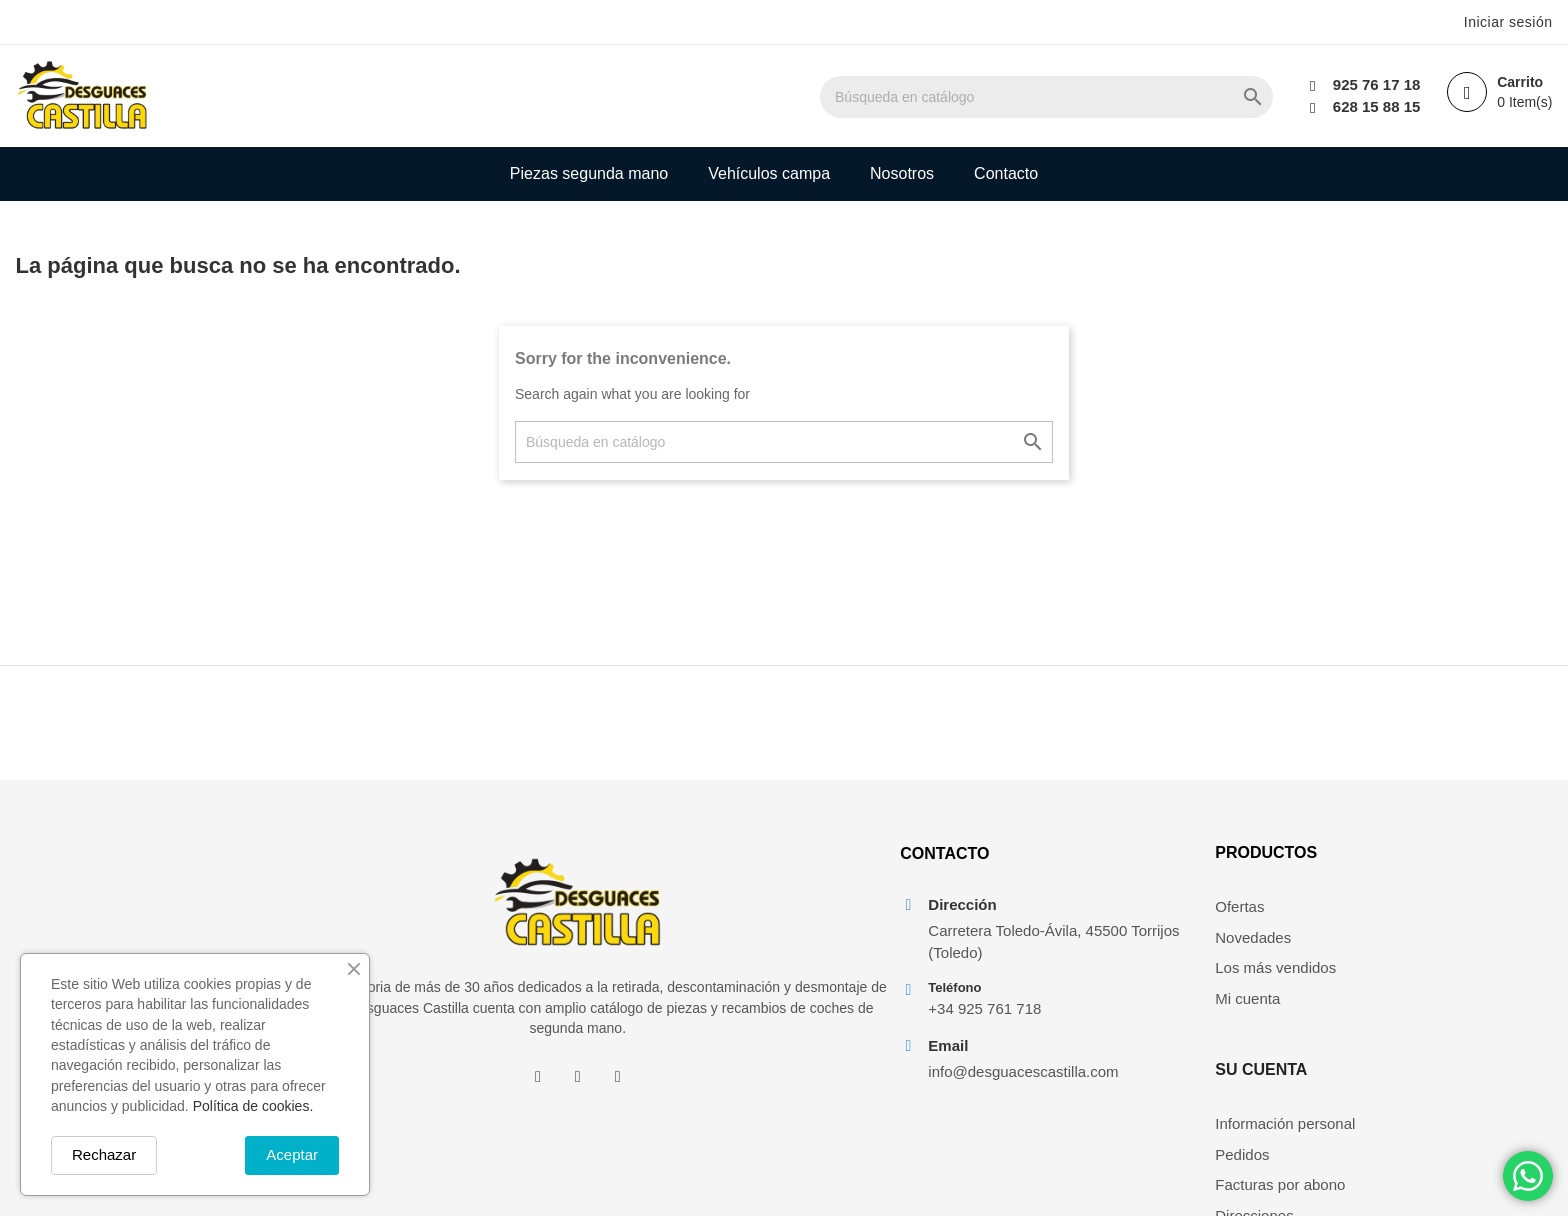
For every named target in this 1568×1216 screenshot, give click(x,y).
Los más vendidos (1230, 978)
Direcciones (1415, 1009)
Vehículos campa (769, 173)
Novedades (1208, 948)
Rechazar (104, 1154)
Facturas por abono (1441, 978)
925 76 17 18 (1374, 84)
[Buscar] (1085, 97)
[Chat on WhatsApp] (1528, 1176)
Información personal (1446, 917)
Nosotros (902, 173)
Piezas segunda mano (589, 173)
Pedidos (1403, 948)
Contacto (1006, 173)
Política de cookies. (253, 1106)
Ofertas (1194, 917)
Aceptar (292, 1154)
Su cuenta (1422, 863)
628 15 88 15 (1374, 106)
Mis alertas (1412, 1039)
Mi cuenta (1202, 1009)
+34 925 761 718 (978, 1021)
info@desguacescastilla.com (1017, 1084)
